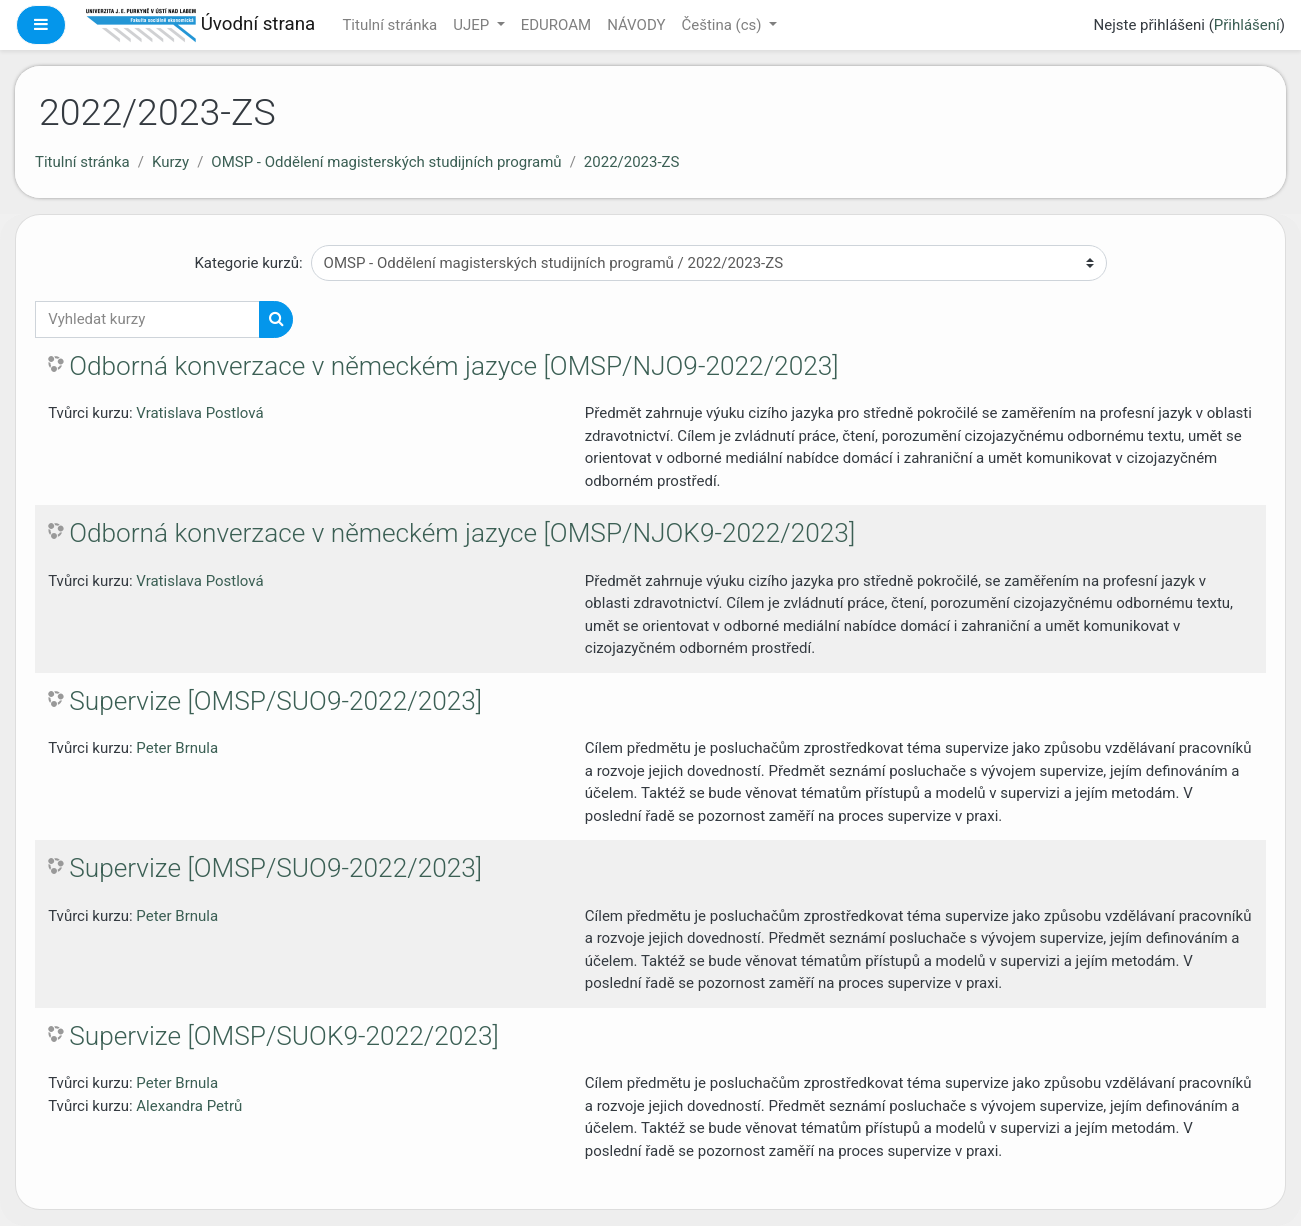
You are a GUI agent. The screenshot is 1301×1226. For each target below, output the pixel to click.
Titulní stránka (389, 25)
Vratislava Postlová (199, 413)
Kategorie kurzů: (248, 263)
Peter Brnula (177, 748)
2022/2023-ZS (632, 162)
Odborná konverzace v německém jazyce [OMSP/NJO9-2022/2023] (453, 366)
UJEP (473, 25)
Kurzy (170, 162)
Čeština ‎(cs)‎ (723, 25)
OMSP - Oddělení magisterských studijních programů (386, 162)
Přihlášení (1247, 25)
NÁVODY (636, 25)
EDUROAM (556, 25)
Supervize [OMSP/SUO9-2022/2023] (275, 701)
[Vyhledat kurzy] (147, 319)
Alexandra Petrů (189, 1106)
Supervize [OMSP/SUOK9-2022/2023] (284, 1036)
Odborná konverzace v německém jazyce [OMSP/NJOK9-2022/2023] (462, 533)
